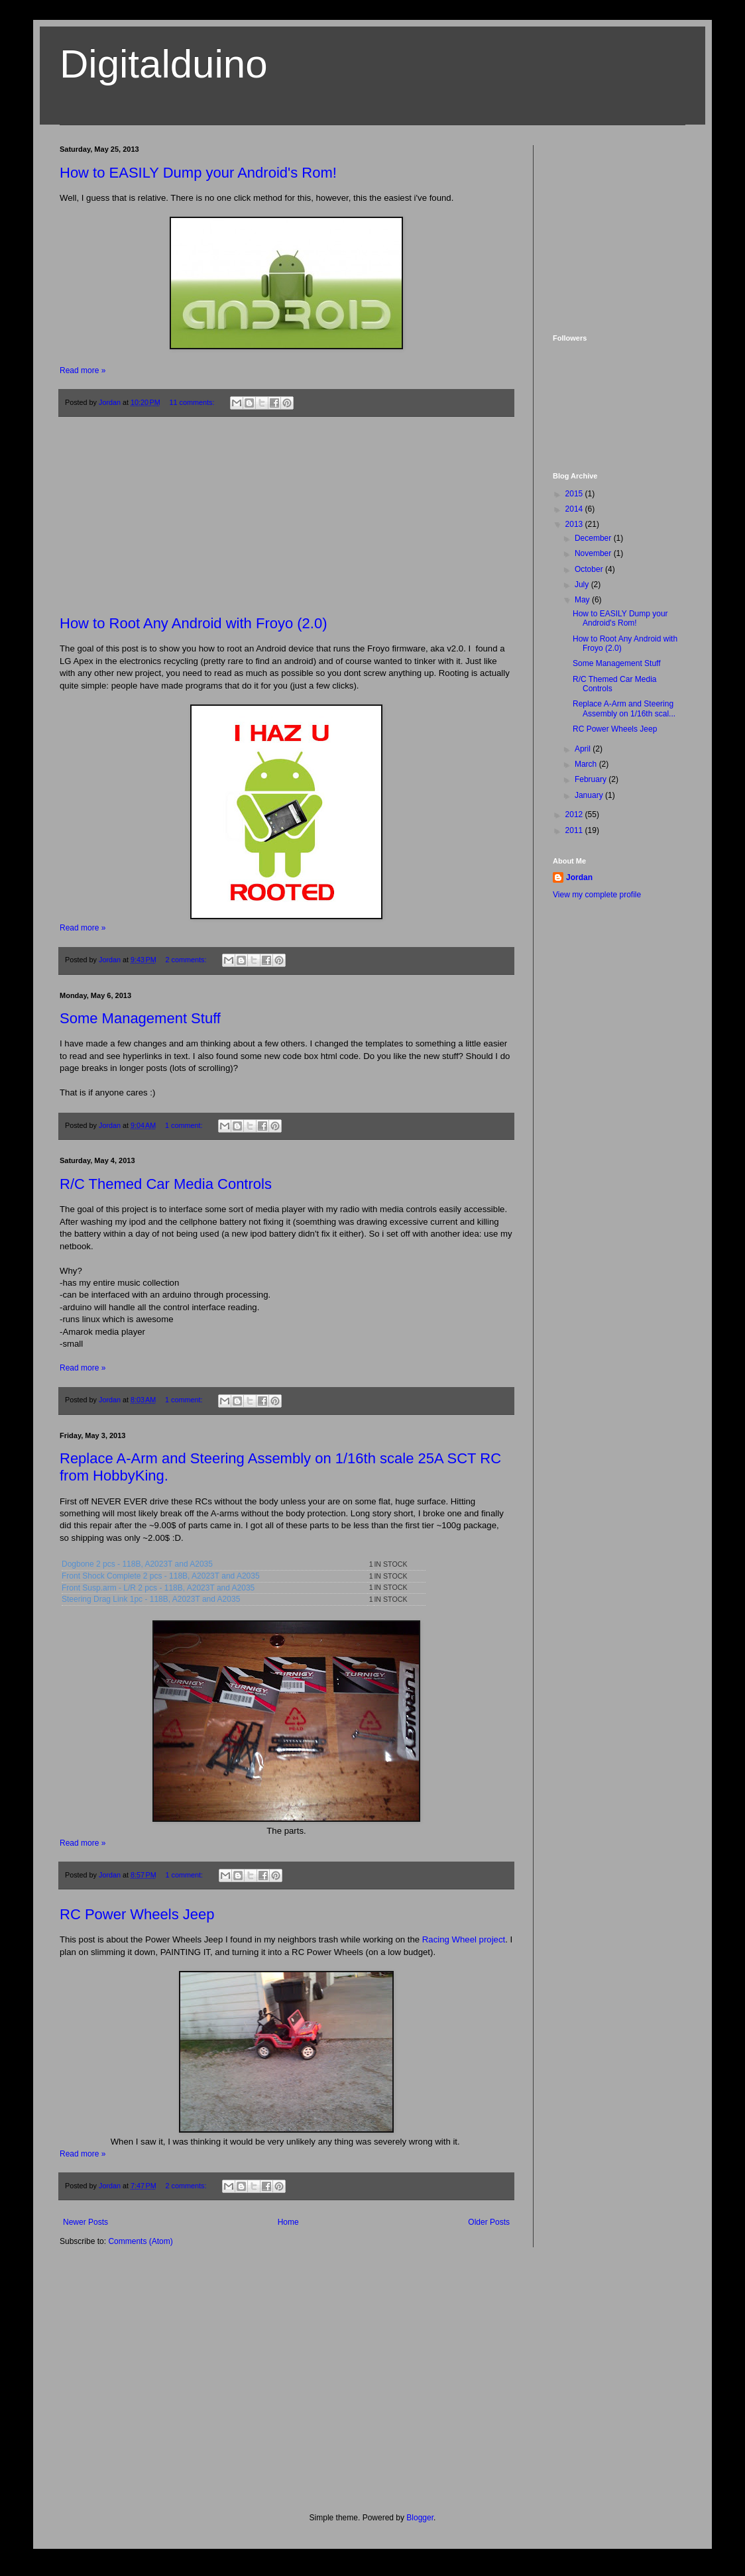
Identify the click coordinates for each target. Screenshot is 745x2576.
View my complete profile (597, 894)
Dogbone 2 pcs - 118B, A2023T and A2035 (137, 1564)
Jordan (579, 877)
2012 (575, 814)
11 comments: (193, 402)
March (587, 764)
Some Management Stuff (140, 1018)
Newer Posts (85, 2222)
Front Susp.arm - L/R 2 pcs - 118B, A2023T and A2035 (158, 1588)
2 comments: (187, 960)
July (583, 584)
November (594, 553)
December (594, 538)
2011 (575, 830)
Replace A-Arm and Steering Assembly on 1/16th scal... (624, 708)
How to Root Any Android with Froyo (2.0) (193, 623)
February (591, 779)
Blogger (419, 2517)
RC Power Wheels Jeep (137, 1914)
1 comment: (184, 1125)
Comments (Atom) (140, 2241)
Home (288, 2222)
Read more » (82, 370)
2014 (575, 509)
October (590, 569)
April (584, 749)
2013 (575, 524)
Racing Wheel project (463, 1939)
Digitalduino (164, 64)
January (590, 795)
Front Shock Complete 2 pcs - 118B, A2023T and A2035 (161, 1576)
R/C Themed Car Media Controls (166, 1184)
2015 (575, 493)
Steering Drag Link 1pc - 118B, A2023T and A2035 (151, 1599)
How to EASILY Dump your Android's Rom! (198, 172)
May (583, 599)
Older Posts (489, 2222)
